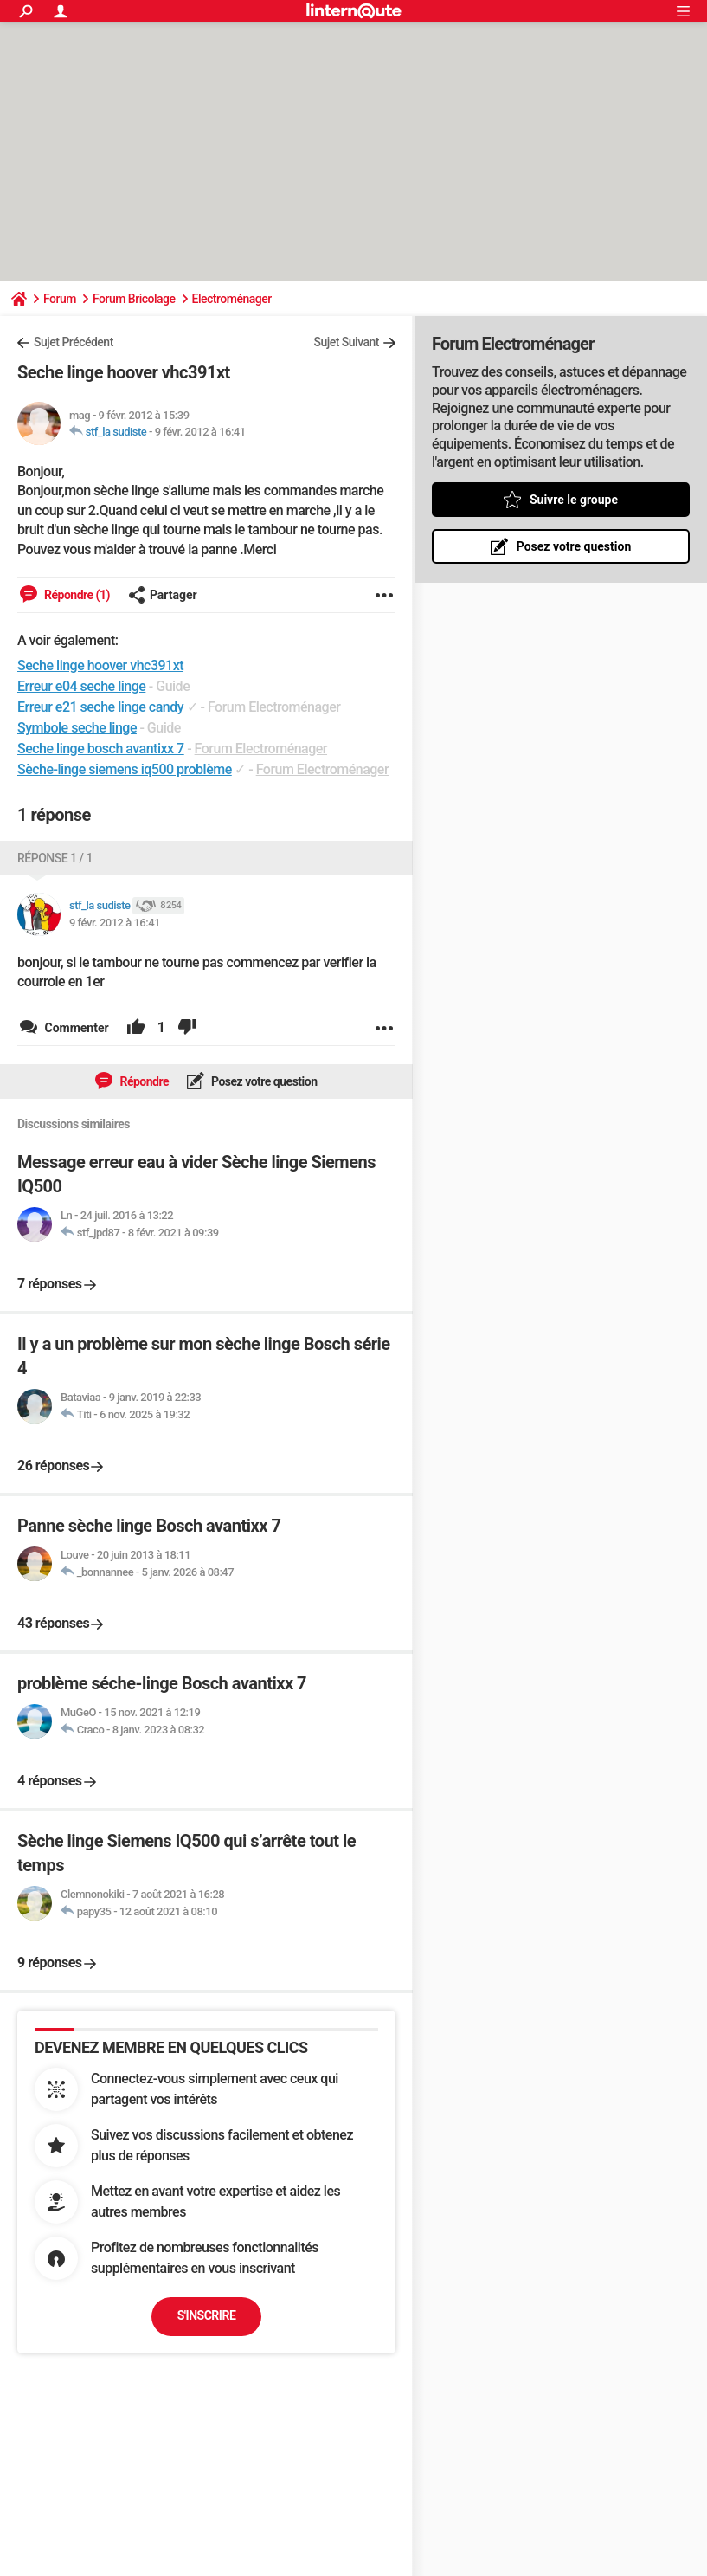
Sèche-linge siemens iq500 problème (124, 769)
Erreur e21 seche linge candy (100, 707)
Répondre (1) (76, 595)
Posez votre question (263, 1081)
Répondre (143, 1081)
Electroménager (232, 299)
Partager (162, 595)
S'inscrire (206, 2315)
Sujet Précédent (73, 342)
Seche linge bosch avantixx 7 (100, 748)
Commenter (75, 1028)
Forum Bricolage (134, 299)
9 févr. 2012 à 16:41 (200, 431)
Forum (59, 299)
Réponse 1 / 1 (55, 858)
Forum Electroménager (274, 707)
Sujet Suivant (346, 342)
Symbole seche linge (77, 728)
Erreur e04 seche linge (81, 686)
